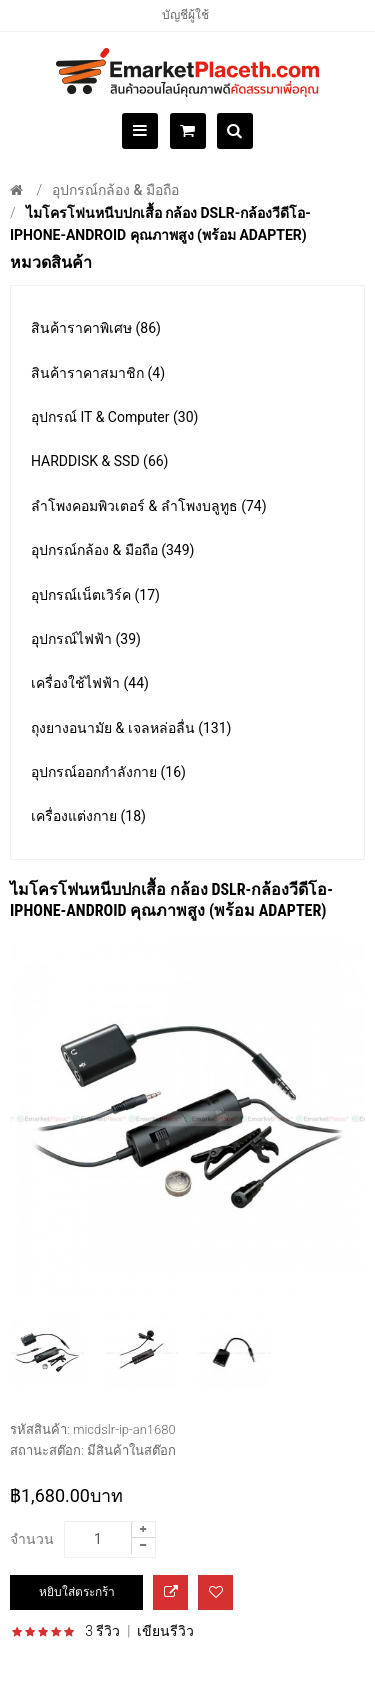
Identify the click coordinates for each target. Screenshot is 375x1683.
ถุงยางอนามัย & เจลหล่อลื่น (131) (131, 728)
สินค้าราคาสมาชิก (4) (98, 373)
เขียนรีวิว (165, 1631)
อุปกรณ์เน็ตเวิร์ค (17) (95, 595)
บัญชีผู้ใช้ (185, 15)
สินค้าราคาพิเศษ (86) (96, 328)
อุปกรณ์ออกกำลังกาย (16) (108, 772)
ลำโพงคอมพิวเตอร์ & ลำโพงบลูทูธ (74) (149, 506)
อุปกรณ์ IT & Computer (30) (114, 417)
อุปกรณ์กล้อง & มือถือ (115, 190)
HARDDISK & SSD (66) (100, 461)
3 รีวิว (102, 1631)
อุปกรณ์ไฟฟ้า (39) (86, 639)
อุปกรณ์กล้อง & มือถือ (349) (112, 550)
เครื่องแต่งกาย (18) (88, 816)
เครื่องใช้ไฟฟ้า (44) (90, 683)
